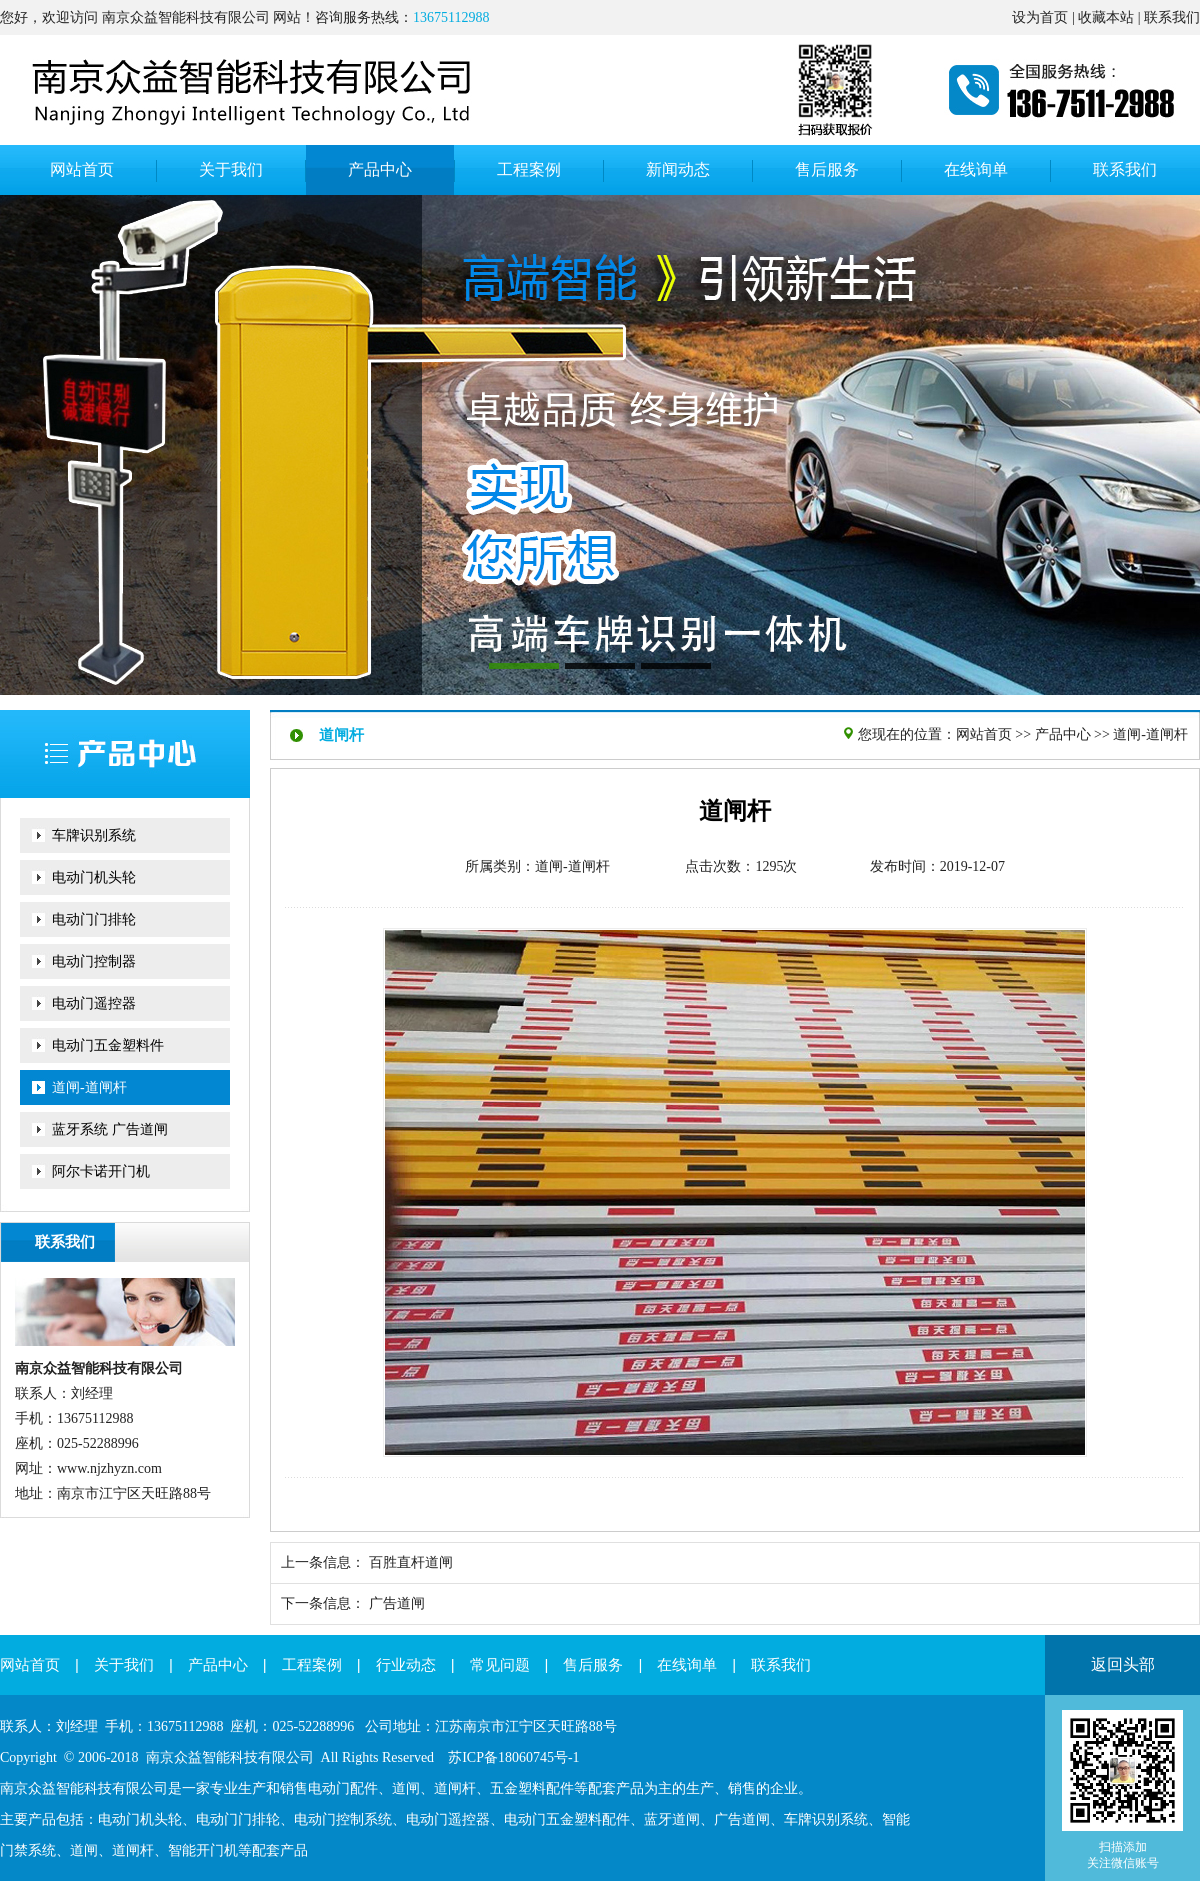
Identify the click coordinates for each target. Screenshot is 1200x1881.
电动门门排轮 (94, 919)
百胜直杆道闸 (411, 1562)
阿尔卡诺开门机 (101, 1171)
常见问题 (500, 1665)
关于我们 (124, 1665)
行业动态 (406, 1665)
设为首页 (1040, 17)
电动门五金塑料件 (108, 1045)
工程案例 (312, 1665)
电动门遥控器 (94, 1003)
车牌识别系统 (94, 835)
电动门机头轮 (94, 877)
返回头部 (1123, 1664)
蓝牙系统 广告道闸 (110, 1129)
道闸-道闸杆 (89, 1087)
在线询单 (687, 1665)
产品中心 (1063, 734)
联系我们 (1172, 17)
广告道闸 (397, 1603)
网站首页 (984, 734)
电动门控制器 (94, 961)
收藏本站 (1106, 17)
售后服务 (593, 1665)
